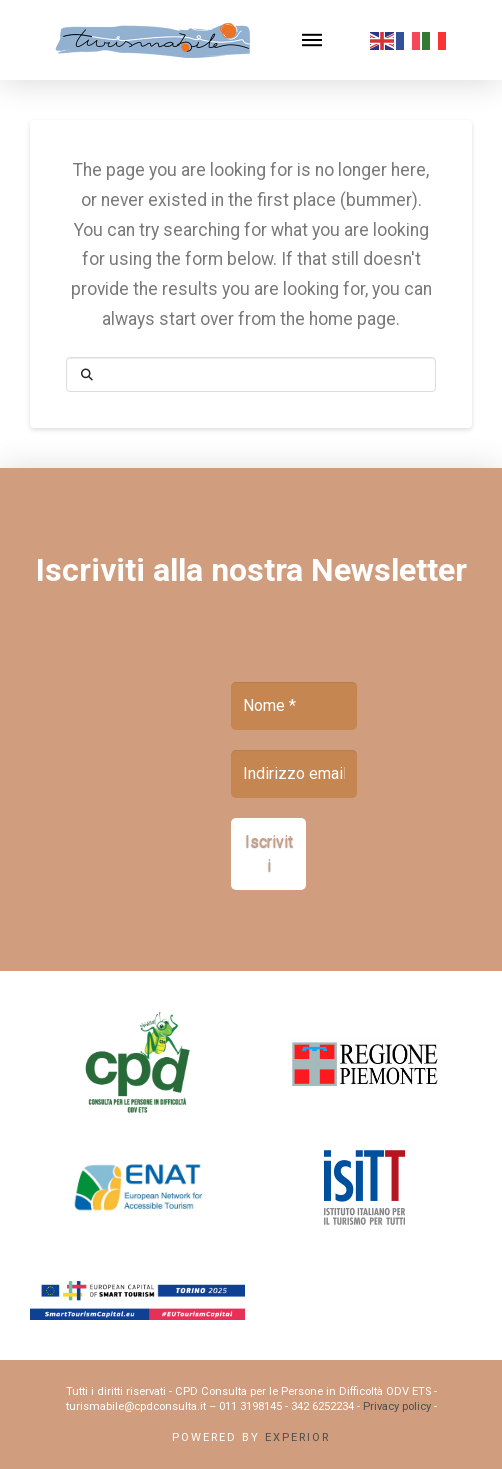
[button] (312, 40)
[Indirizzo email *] (294, 774)
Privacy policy (397, 1406)
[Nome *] (294, 706)
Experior (297, 1437)
